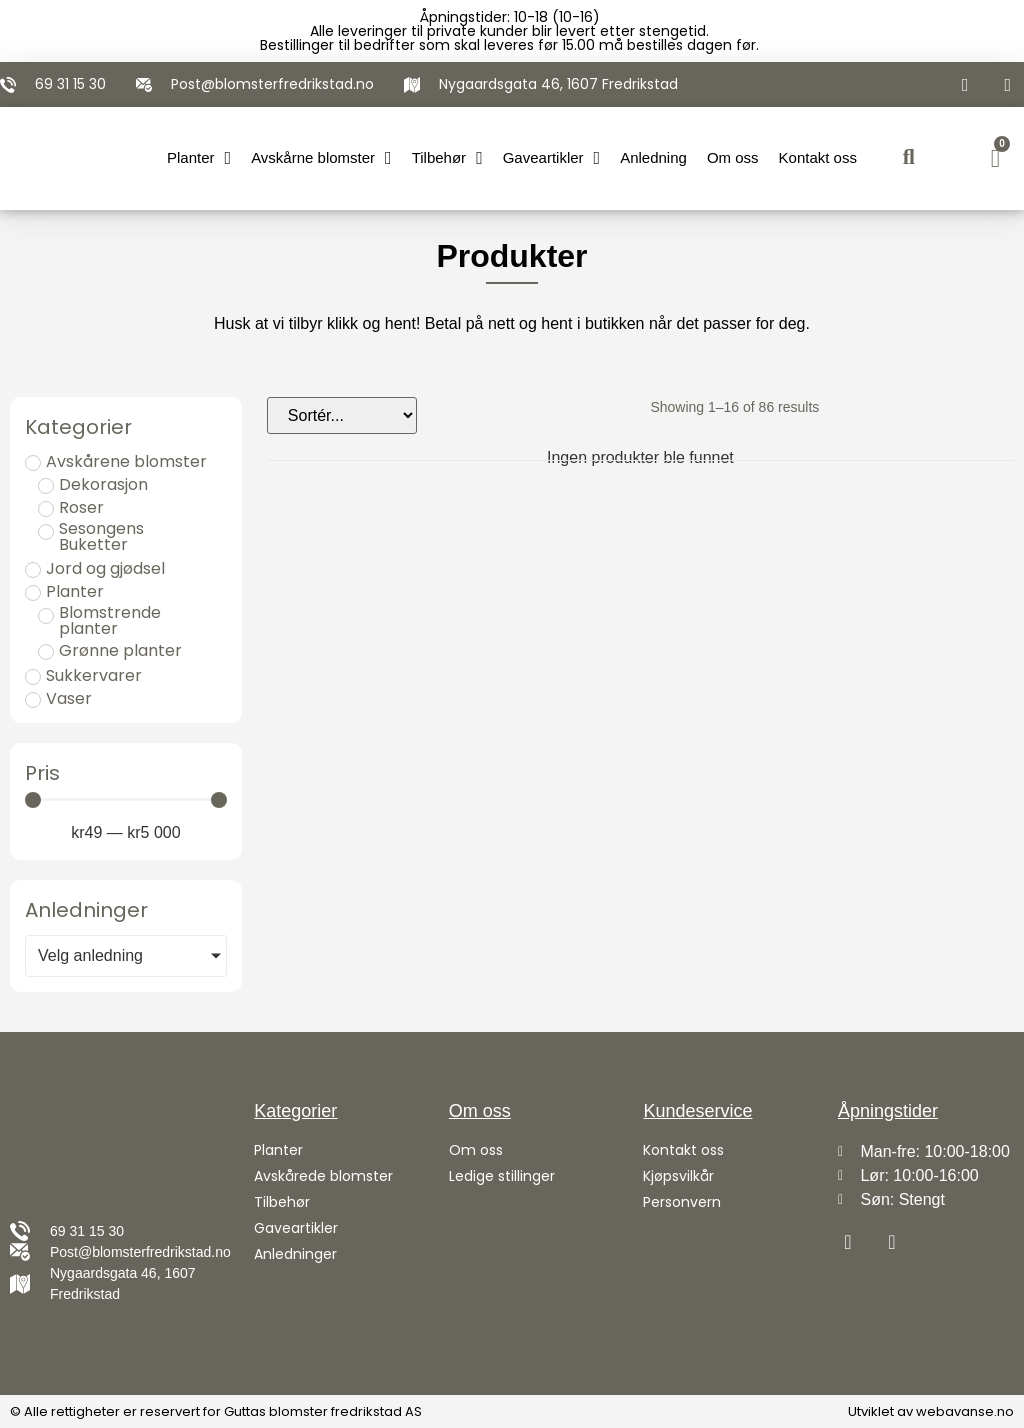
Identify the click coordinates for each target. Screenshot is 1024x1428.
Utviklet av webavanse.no (931, 1411)
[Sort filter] (342, 415)
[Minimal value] (126, 800)
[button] (908, 158)
